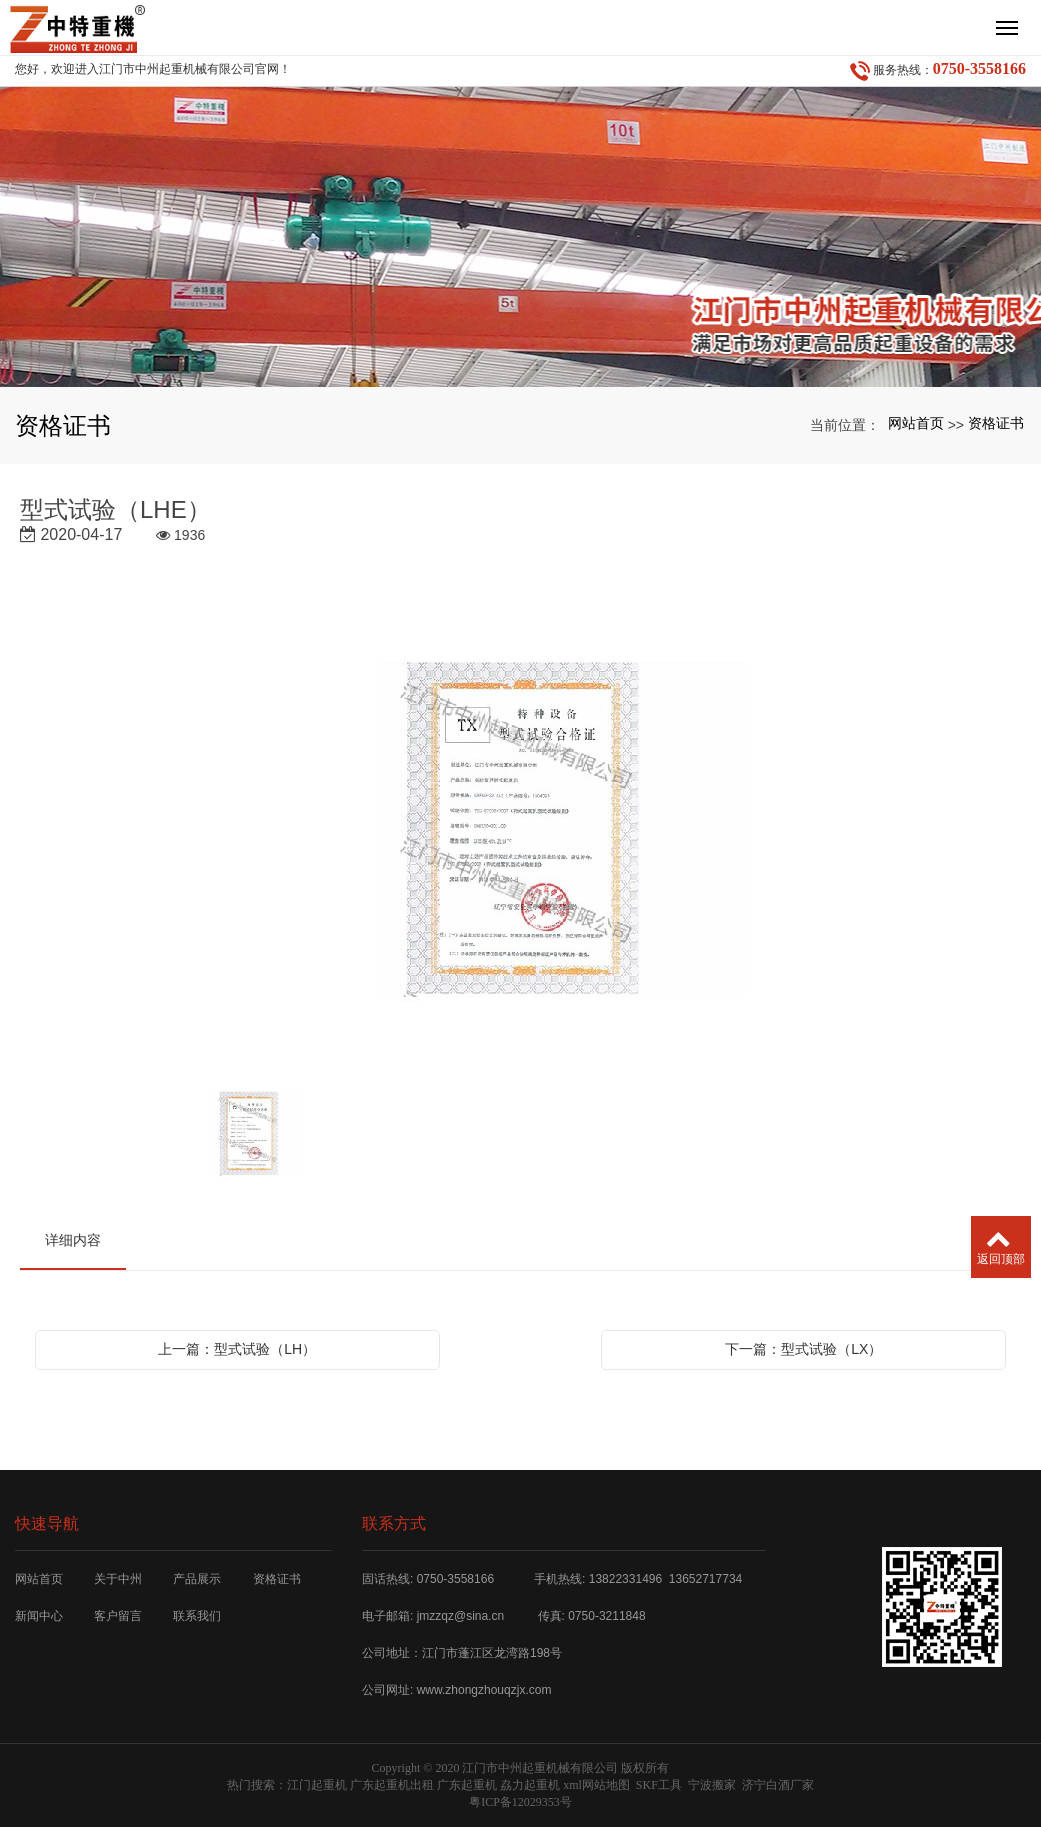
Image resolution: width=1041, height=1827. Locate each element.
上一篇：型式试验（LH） (237, 1349)
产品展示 (197, 1579)
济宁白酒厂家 (778, 1785)
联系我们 (197, 1616)
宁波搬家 (712, 1785)
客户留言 (118, 1616)
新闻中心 (39, 1616)
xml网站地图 (596, 1785)
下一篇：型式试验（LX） (803, 1349)
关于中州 (118, 1579)
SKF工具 (659, 1785)
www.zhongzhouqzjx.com (484, 1690)
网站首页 (916, 423)
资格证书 (996, 423)
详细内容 (73, 1240)
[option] (521, 830)
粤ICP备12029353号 (520, 1802)
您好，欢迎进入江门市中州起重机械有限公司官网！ (153, 69)
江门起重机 (317, 1785)
